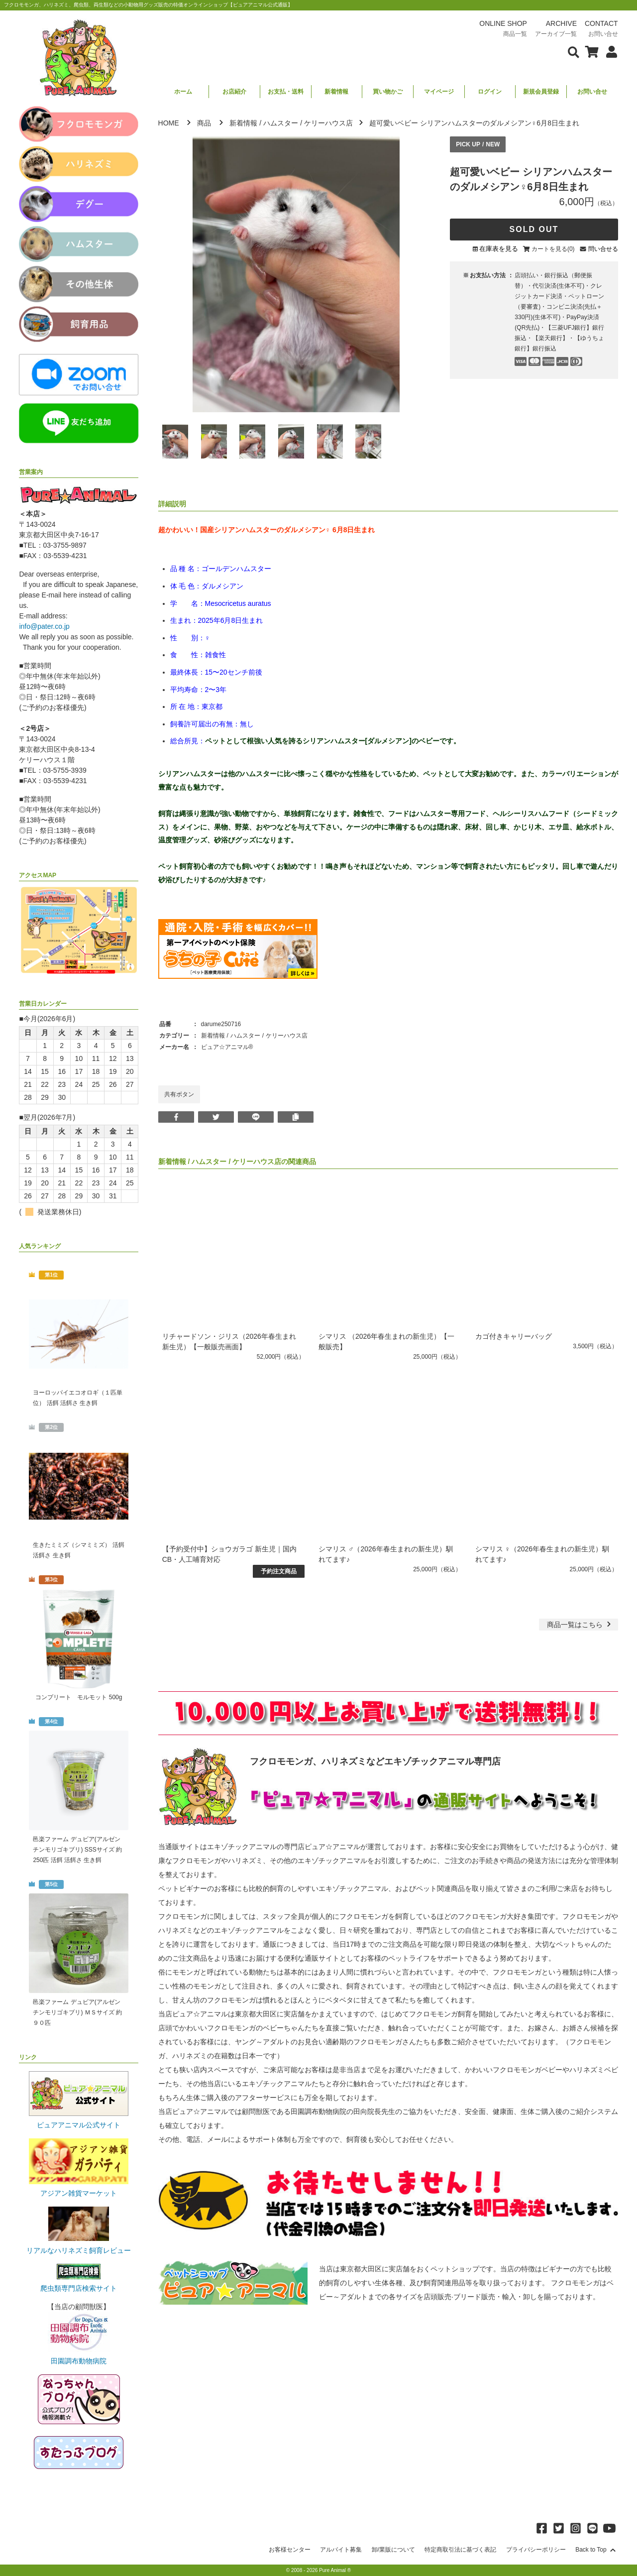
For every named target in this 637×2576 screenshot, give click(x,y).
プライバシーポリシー (536, 2549)
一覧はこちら (580, 1625)
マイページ (439, 91)
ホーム (183, 91)
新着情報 (336, 91)
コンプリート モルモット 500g (78, 1697)
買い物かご (388, 91)
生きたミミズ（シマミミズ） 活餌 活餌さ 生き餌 (78, 1550)
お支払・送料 (286, 91)
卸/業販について (393, 2549)
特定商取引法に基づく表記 (460, 2549)
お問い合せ (592, 91)
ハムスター (280, 123)
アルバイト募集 (341, 2549)
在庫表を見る (498, 248)
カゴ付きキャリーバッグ (513, 1336)
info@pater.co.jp (44, 626)
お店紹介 (234, 91)
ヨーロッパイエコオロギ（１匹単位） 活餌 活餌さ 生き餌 (77, 1397)
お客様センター (290, 2549)
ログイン (490, 91)
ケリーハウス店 (328, 123)
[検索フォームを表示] (574, 51)
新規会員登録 (541, 91)
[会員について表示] (609, 51)
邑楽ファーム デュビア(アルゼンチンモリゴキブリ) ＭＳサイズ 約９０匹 (77, 2012)
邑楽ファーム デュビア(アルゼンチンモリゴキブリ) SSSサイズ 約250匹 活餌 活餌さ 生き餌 (77, 1850)
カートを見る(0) (553, 248)
